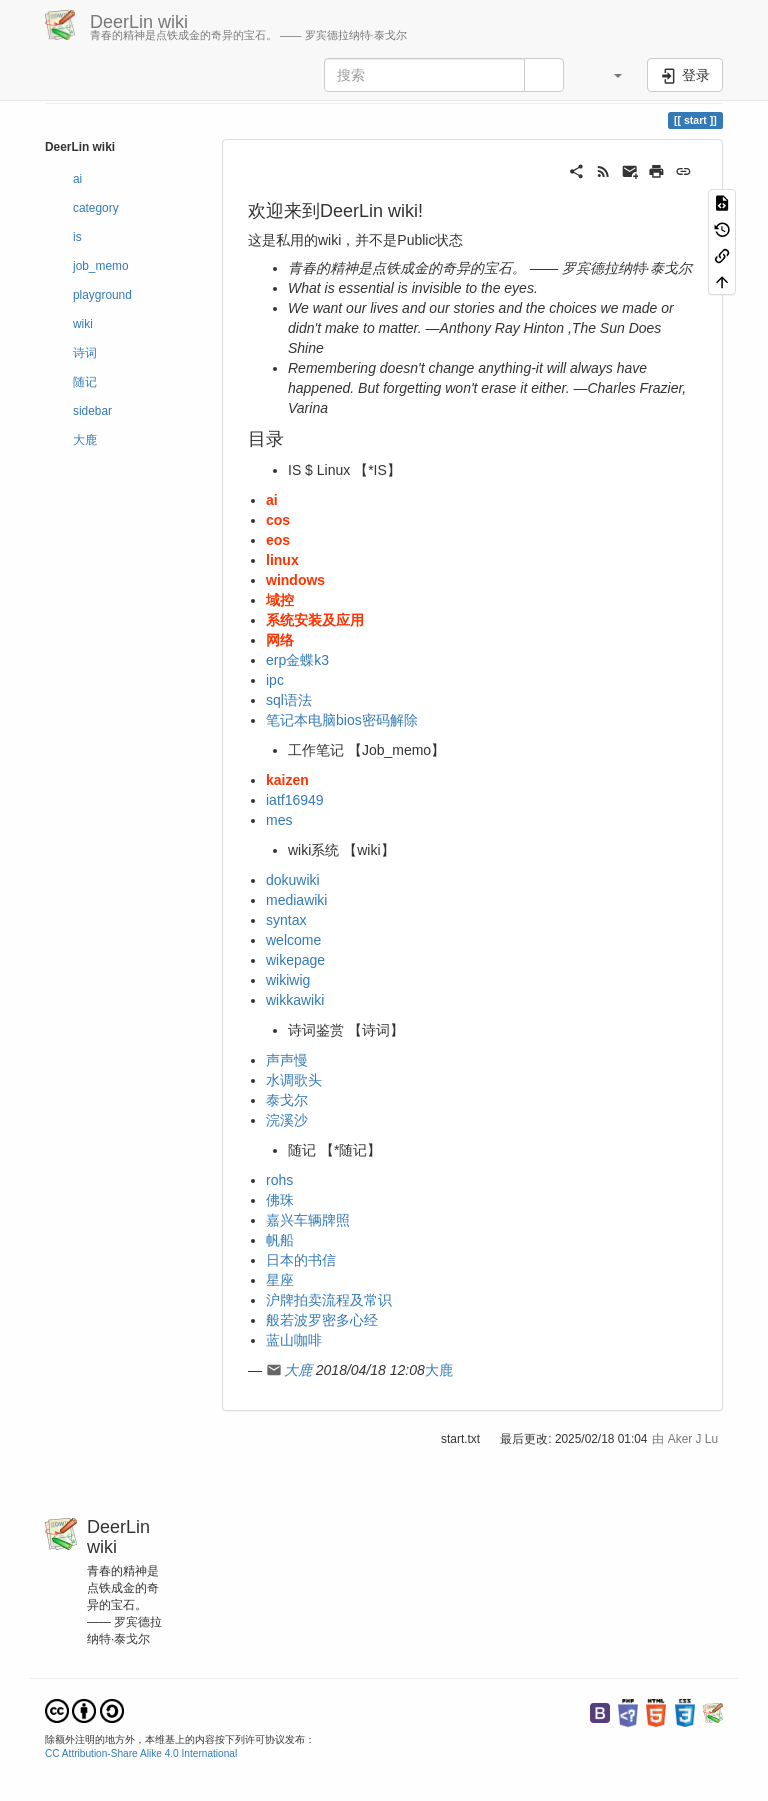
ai (77, 179)
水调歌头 (294, 1080)
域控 (280, 600)
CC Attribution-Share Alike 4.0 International (141, 1753)
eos (278, 540)
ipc (275, 680)
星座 (280, 1280)
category (96, 208)
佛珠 (280, 1200)
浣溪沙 (287, 1120)
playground (102, 295)
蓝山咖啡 (294, 1340)
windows (295, 580)
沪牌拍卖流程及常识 (329, 1300)
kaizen (287, 780)
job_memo (101, 266)
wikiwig (288, 980)
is (77, 237)
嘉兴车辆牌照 (308, 1220)
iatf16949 (295, 800)
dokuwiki (293, 880)
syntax (286, 920)
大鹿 (85, 440)
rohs (279, 1180)
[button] (608, 75)
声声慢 (287, 1060)
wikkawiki (295, 1000)
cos (278, 520)
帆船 (280, 1240)
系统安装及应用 (315, 620)
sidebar (92, 411)
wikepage (295, 960)
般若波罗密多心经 (322, 1320)
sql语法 (289, 700)
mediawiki (296, 900)
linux (282, 560)
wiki (83, 324)
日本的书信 (301, 1260)
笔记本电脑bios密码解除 (342, 720)
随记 (85, 382)
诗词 (85, 353)
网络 (280, 640)
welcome (293, 940)
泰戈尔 (287, 1100)
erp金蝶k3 (297, 660)
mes (279, 820)
